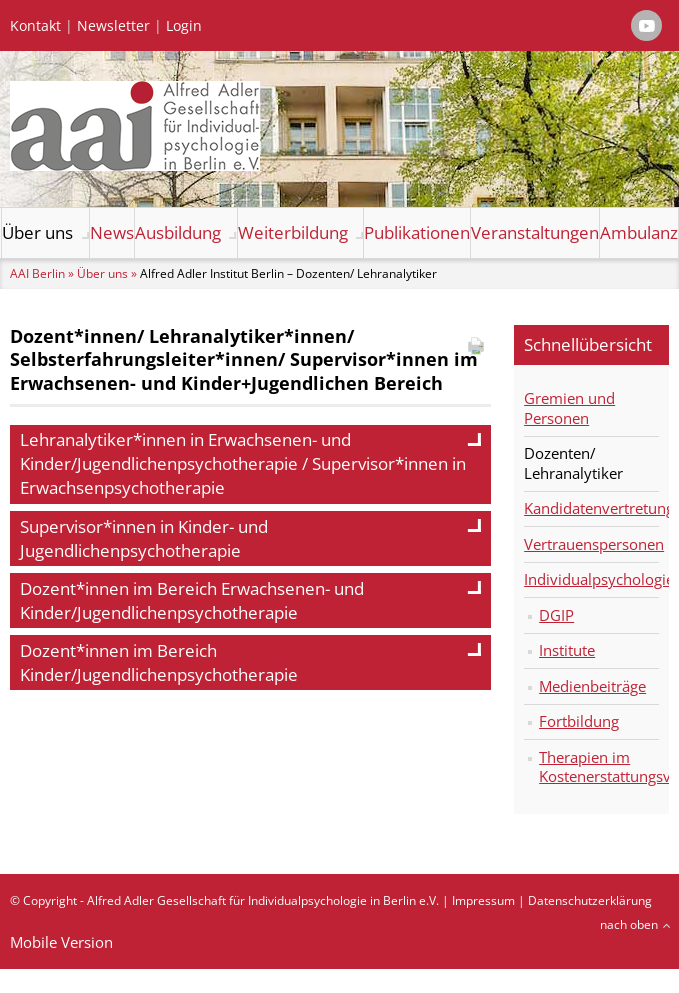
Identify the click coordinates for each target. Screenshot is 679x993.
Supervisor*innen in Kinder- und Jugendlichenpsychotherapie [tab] (250, 538)
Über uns (37, 232)
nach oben (629, 924)
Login (184, 26)
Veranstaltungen (535, 232)
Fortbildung (579, 721)
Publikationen (417, 232)
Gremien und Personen (569, 408)
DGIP (556, 615)
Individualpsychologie (591, 579)
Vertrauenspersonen (591, 544)
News (112, 232)
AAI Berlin (37, 273)
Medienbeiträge (592, 686)
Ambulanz (639, 232)
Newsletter (113, 26)
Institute (567, 650)
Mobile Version (61, 942)
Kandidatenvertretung (591, 508)
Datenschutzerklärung (590, 900)
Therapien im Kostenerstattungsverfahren (599, 767)
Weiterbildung (293, 232)
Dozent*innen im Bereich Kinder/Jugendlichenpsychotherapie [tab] (250, 662)
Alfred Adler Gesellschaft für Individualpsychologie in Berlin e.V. (263, 900)
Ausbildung (178, 232)
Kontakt (35, 26)
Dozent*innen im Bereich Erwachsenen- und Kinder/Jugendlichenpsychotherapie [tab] (250, 600)
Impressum (483, 900)
